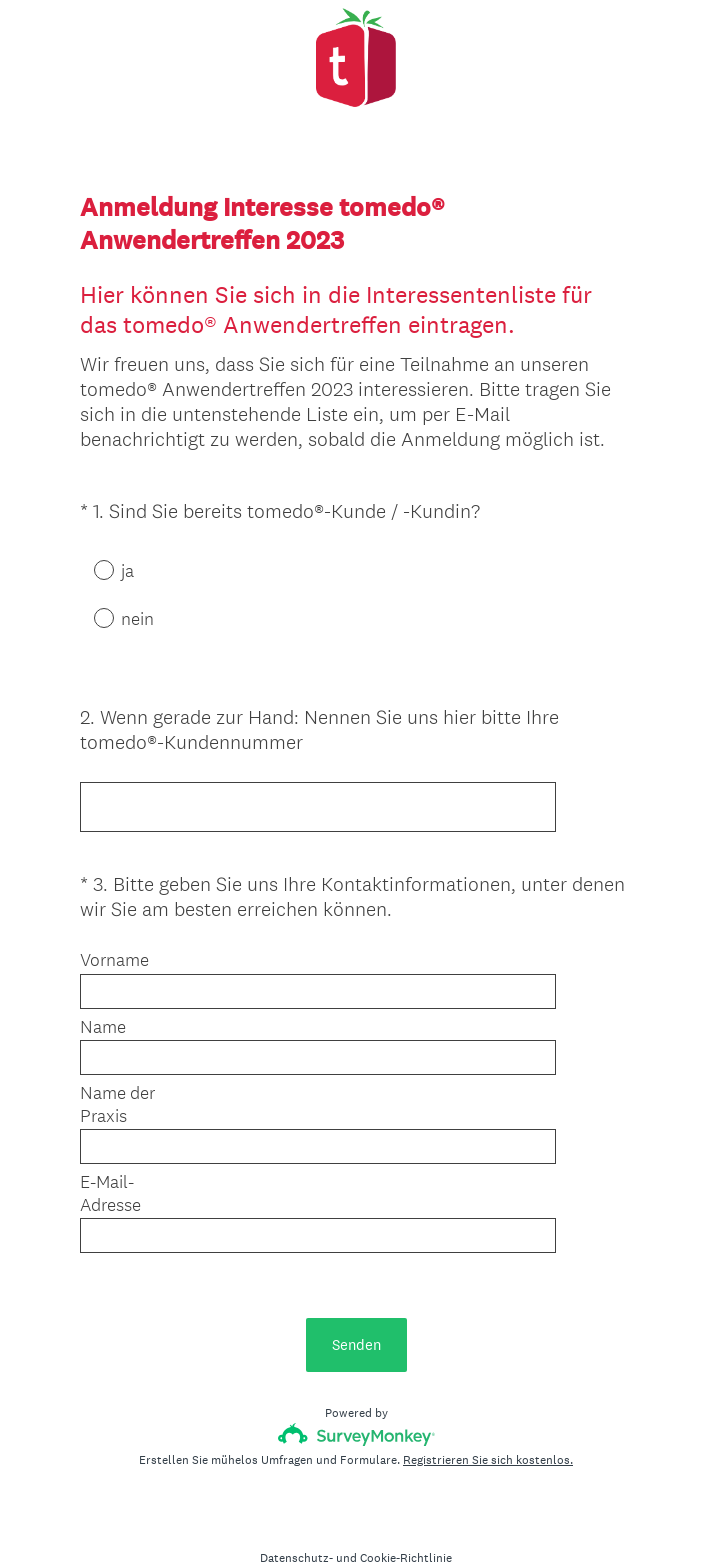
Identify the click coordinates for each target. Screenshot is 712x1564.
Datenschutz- (296, 1515)
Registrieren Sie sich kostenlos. (488, 1417)
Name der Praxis (117, 1086)
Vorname (114, 942)
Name (103, 1009)
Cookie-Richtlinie (406, 1515)
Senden (356, 1301)
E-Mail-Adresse (110, 1175)
